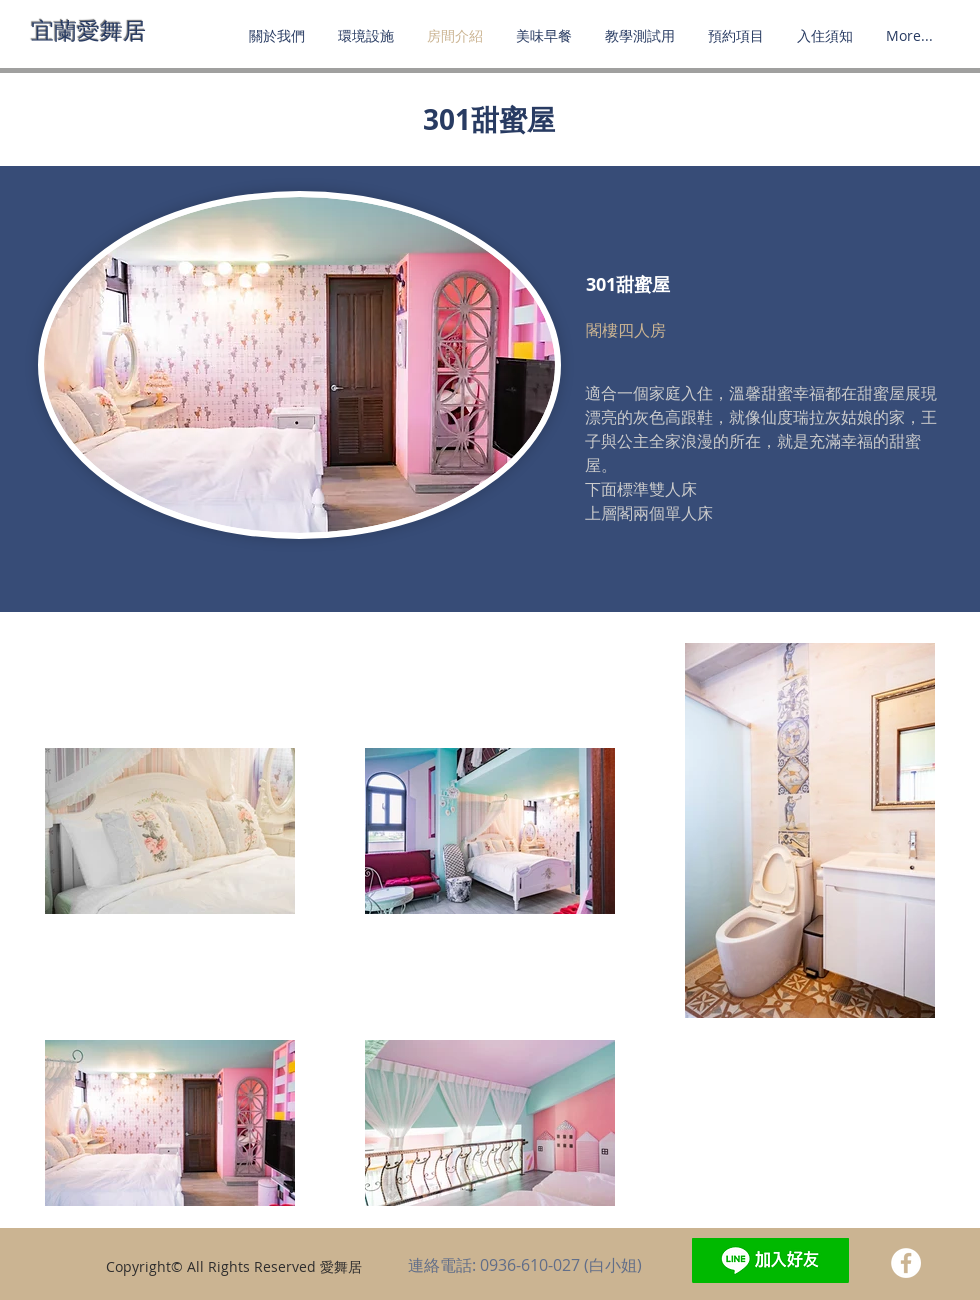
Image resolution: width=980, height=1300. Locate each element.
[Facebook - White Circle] (906, 1263)
